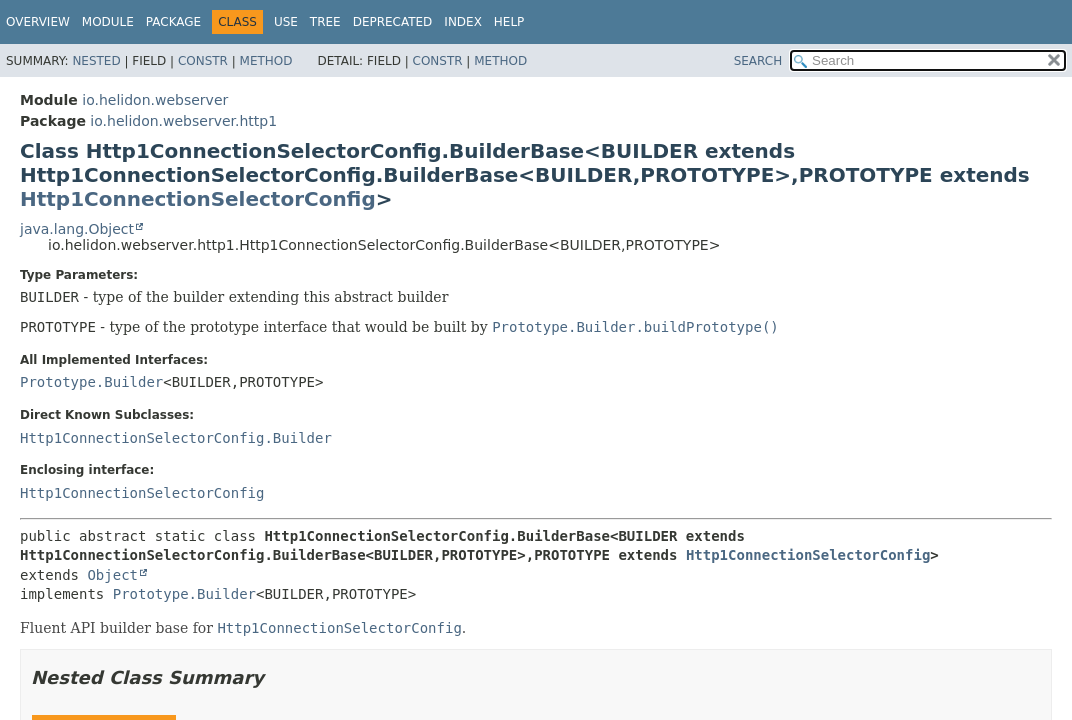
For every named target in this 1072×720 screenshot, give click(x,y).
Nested (96, 61)
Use (286, 22)
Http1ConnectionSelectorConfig (198, 199)
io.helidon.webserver (155, 100)
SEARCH (758, 61)
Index (463, 22)
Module (108, 22)
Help (509, 22)
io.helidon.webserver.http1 (183, 121)
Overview (38, 22)
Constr (203, 61)
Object (112, 575)
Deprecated (393, 22)
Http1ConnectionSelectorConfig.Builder (176, 438)
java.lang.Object (77, 229)
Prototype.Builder (91, 382)
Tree (325, 22)
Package (173, 22)
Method (266, 61)
